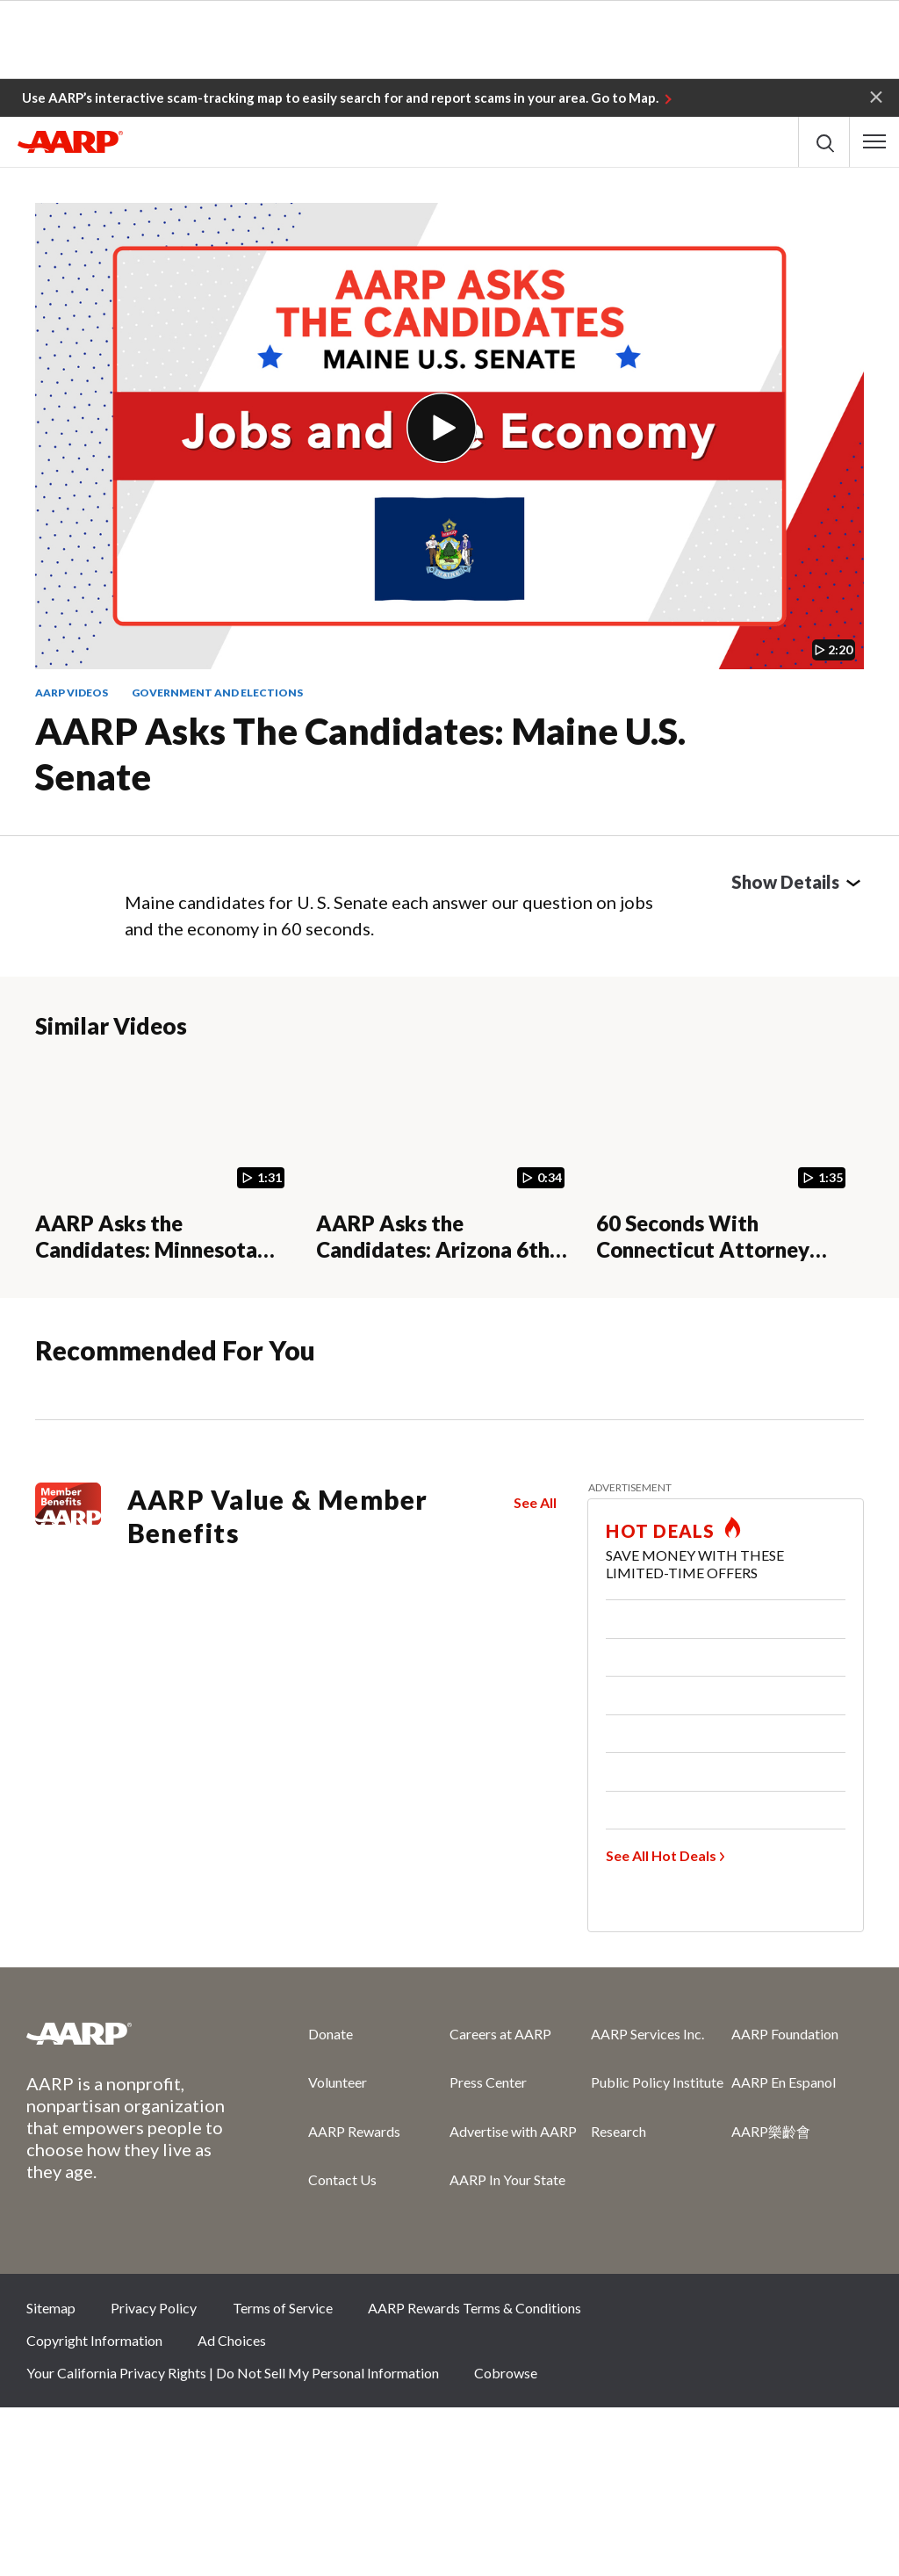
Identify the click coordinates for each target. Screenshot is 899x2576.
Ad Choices (232, 2340)
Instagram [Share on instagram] (792, 2313)
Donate (330, 2033)
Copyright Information (94, 2340)
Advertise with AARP (513, 2131)
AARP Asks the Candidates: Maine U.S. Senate (360, 754)
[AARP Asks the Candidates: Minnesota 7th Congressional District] (165, 1160)
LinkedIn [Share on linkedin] (851, 2313)
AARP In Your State (507, 2179)
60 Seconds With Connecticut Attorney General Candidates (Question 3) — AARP (702, 1263)
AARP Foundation (784, 2033)
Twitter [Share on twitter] (733, 2313)
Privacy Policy (154, 2307)
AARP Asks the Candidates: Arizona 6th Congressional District (433, 1249)
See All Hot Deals (661, 1855)
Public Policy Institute (657, 2082)
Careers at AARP (500, 2033)
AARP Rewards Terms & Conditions (474, 2307)
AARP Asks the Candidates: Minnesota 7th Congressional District (162, 1249)
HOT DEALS (660, 1530)
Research (618, 2131)
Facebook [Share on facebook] (674, 2313)
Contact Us (342, 2179)
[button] (876, 96)
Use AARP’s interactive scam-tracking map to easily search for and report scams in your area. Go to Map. (340, 97)
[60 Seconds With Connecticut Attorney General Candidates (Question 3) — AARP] (726, 1160)
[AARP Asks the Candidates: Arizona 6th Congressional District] (446, 1160)
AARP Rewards (354, 2131)
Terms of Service (283, 2307)
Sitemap (51, 2307)
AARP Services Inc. (647, 2033)
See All (535, 1502)
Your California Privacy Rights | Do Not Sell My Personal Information (232, 2372)
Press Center (488, 2082)
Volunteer (337, 2082)
